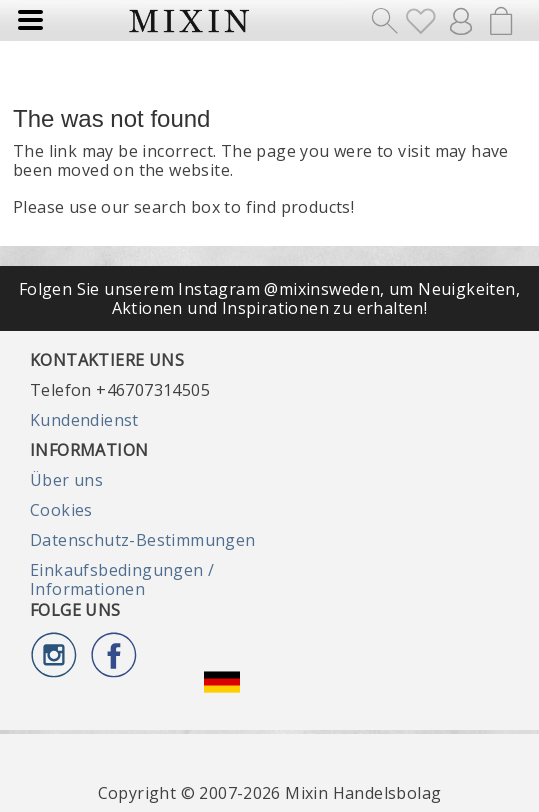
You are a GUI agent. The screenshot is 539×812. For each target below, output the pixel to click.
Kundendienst (84, 420)
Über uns (66, 480)
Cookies (61, 510)
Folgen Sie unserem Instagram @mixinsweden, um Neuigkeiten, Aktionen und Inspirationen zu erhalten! (269, 298)
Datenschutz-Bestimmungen (143, 540)
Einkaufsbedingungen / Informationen (122, 579)
